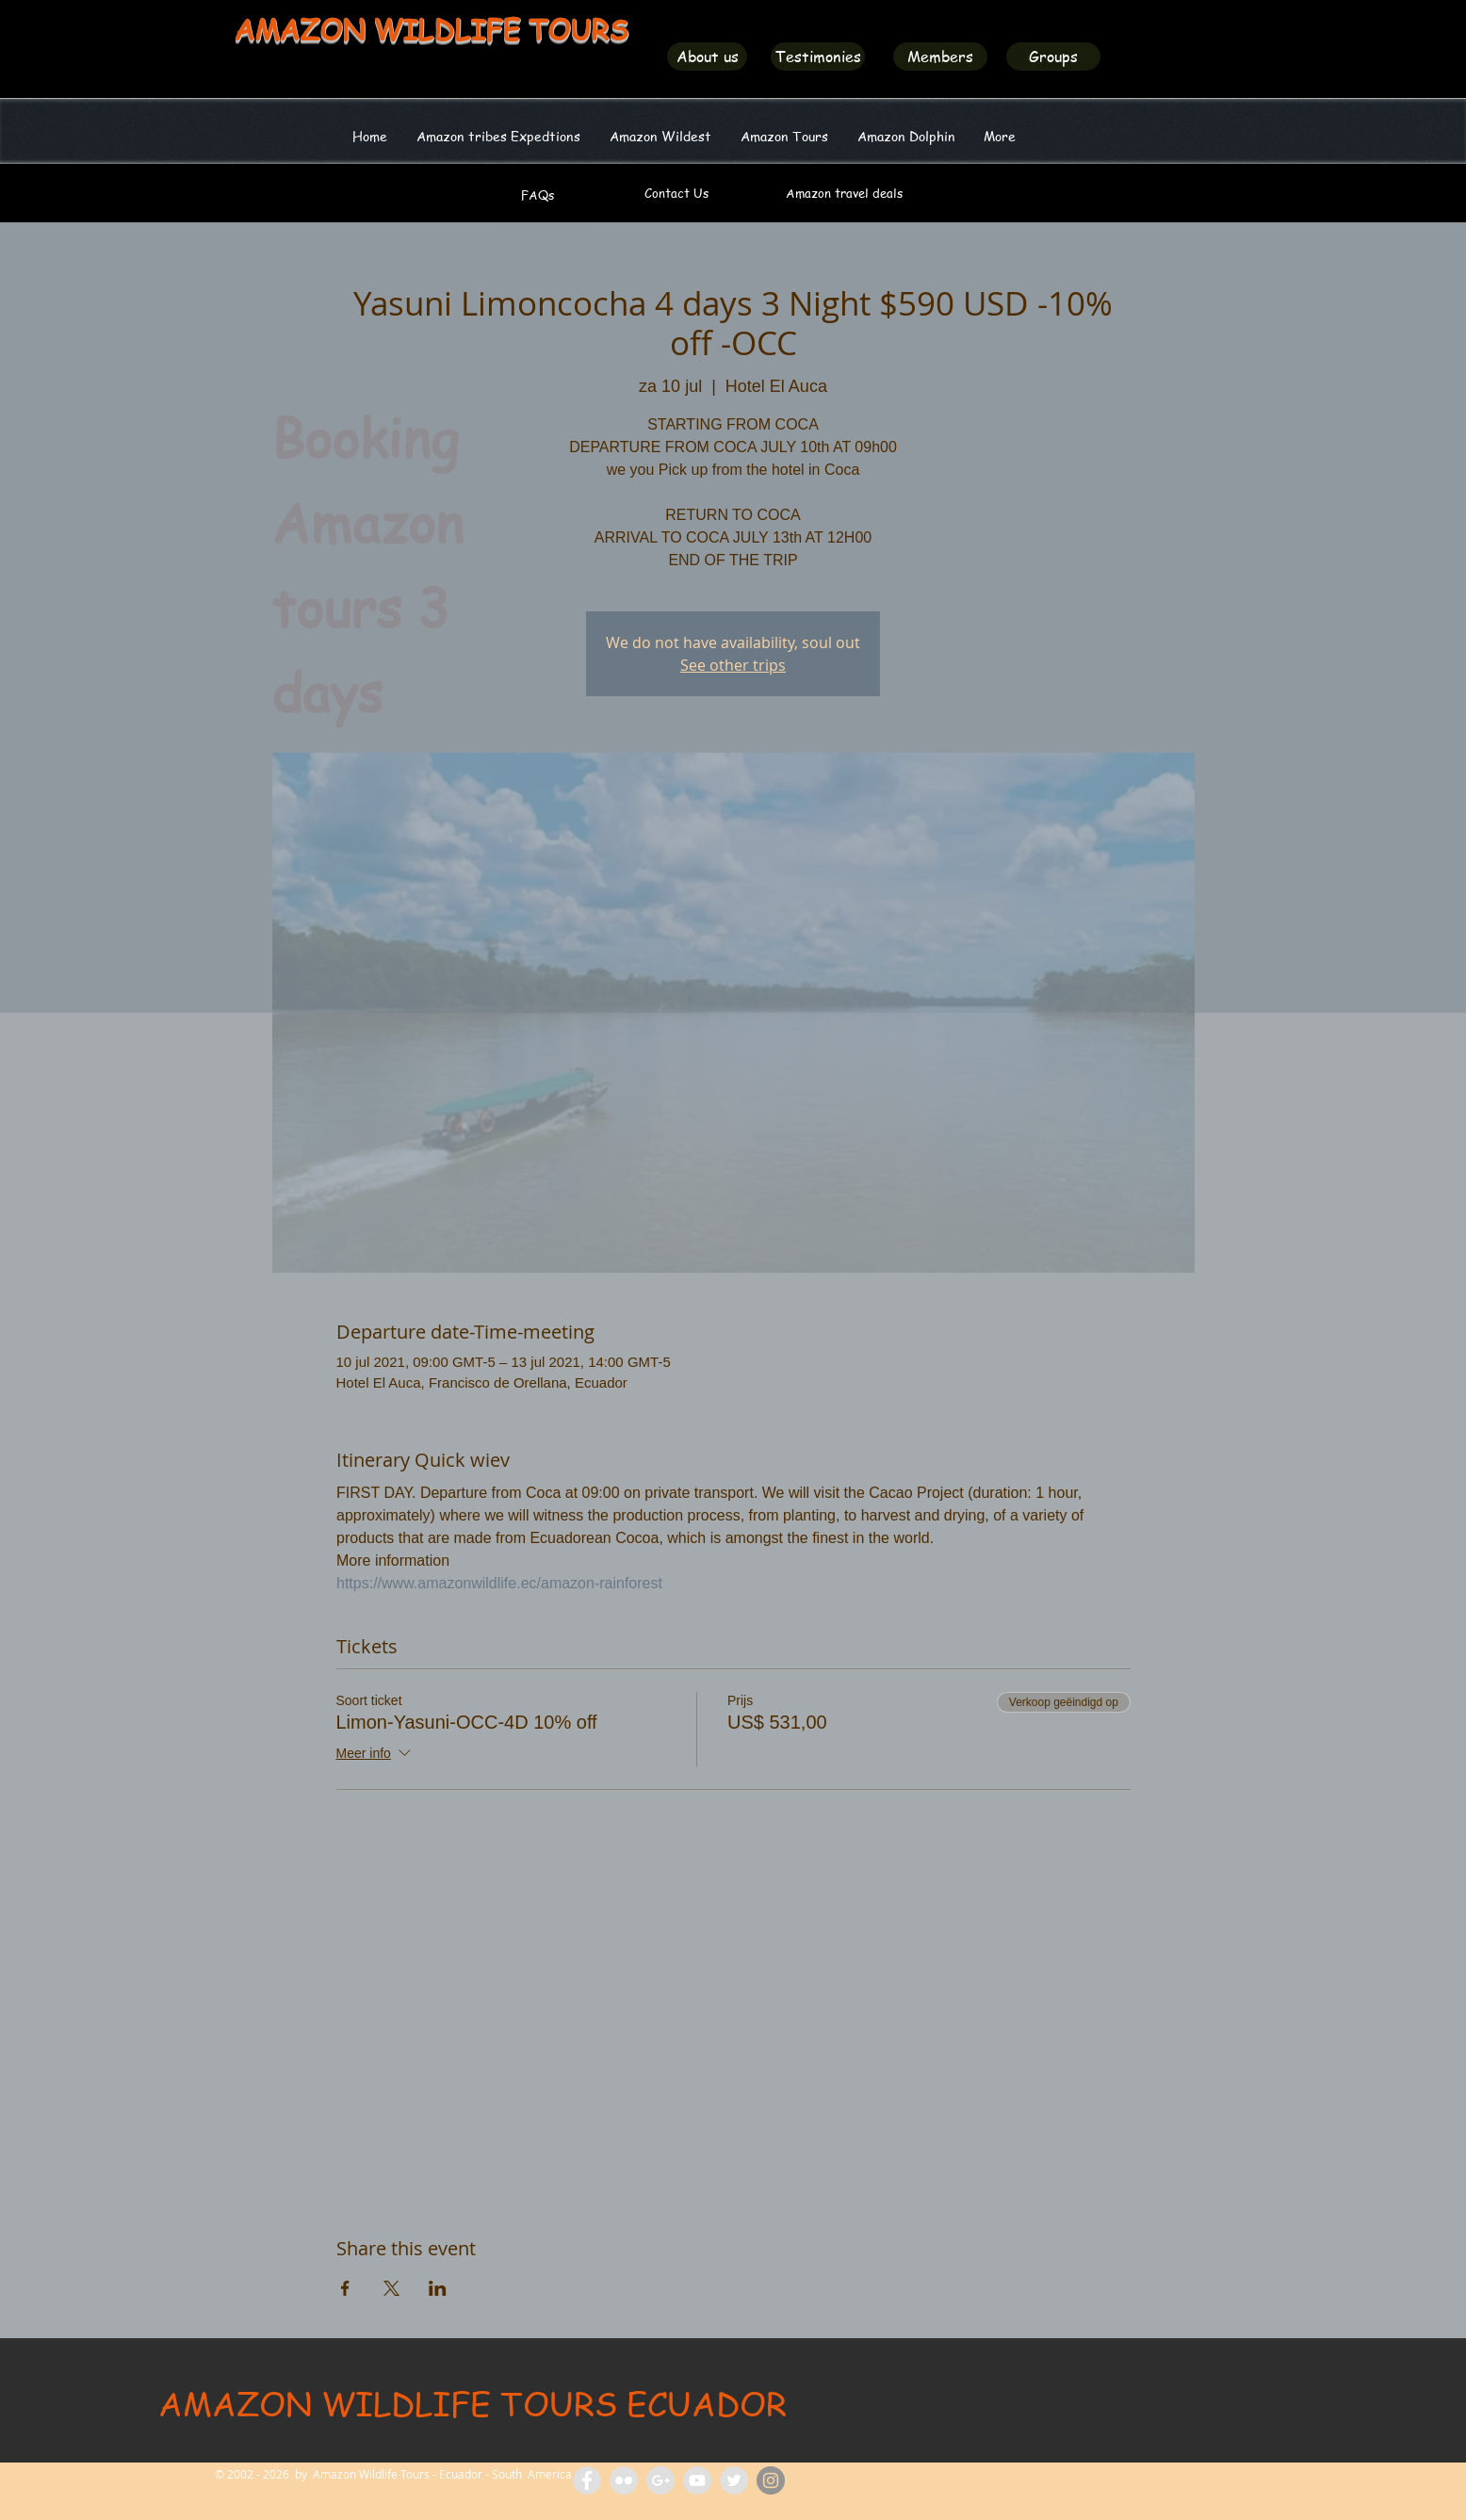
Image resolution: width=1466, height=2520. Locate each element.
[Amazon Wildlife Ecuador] (734, 2480)
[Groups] (1053, 56)
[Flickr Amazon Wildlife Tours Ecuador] (624, 2480)
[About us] (707, 56)
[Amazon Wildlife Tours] (697, 2480)
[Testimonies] (818, 56)
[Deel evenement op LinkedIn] (438, 2288)
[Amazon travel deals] (843, 193)
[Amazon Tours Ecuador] (660, 2480)
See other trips (733, 665)
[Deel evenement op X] (391, 2288)
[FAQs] (537, 195)
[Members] (940, 56)
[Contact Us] (676, 193)
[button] (660, 135)
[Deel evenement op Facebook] (345, 2288)
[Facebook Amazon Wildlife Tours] (587, 2480)
